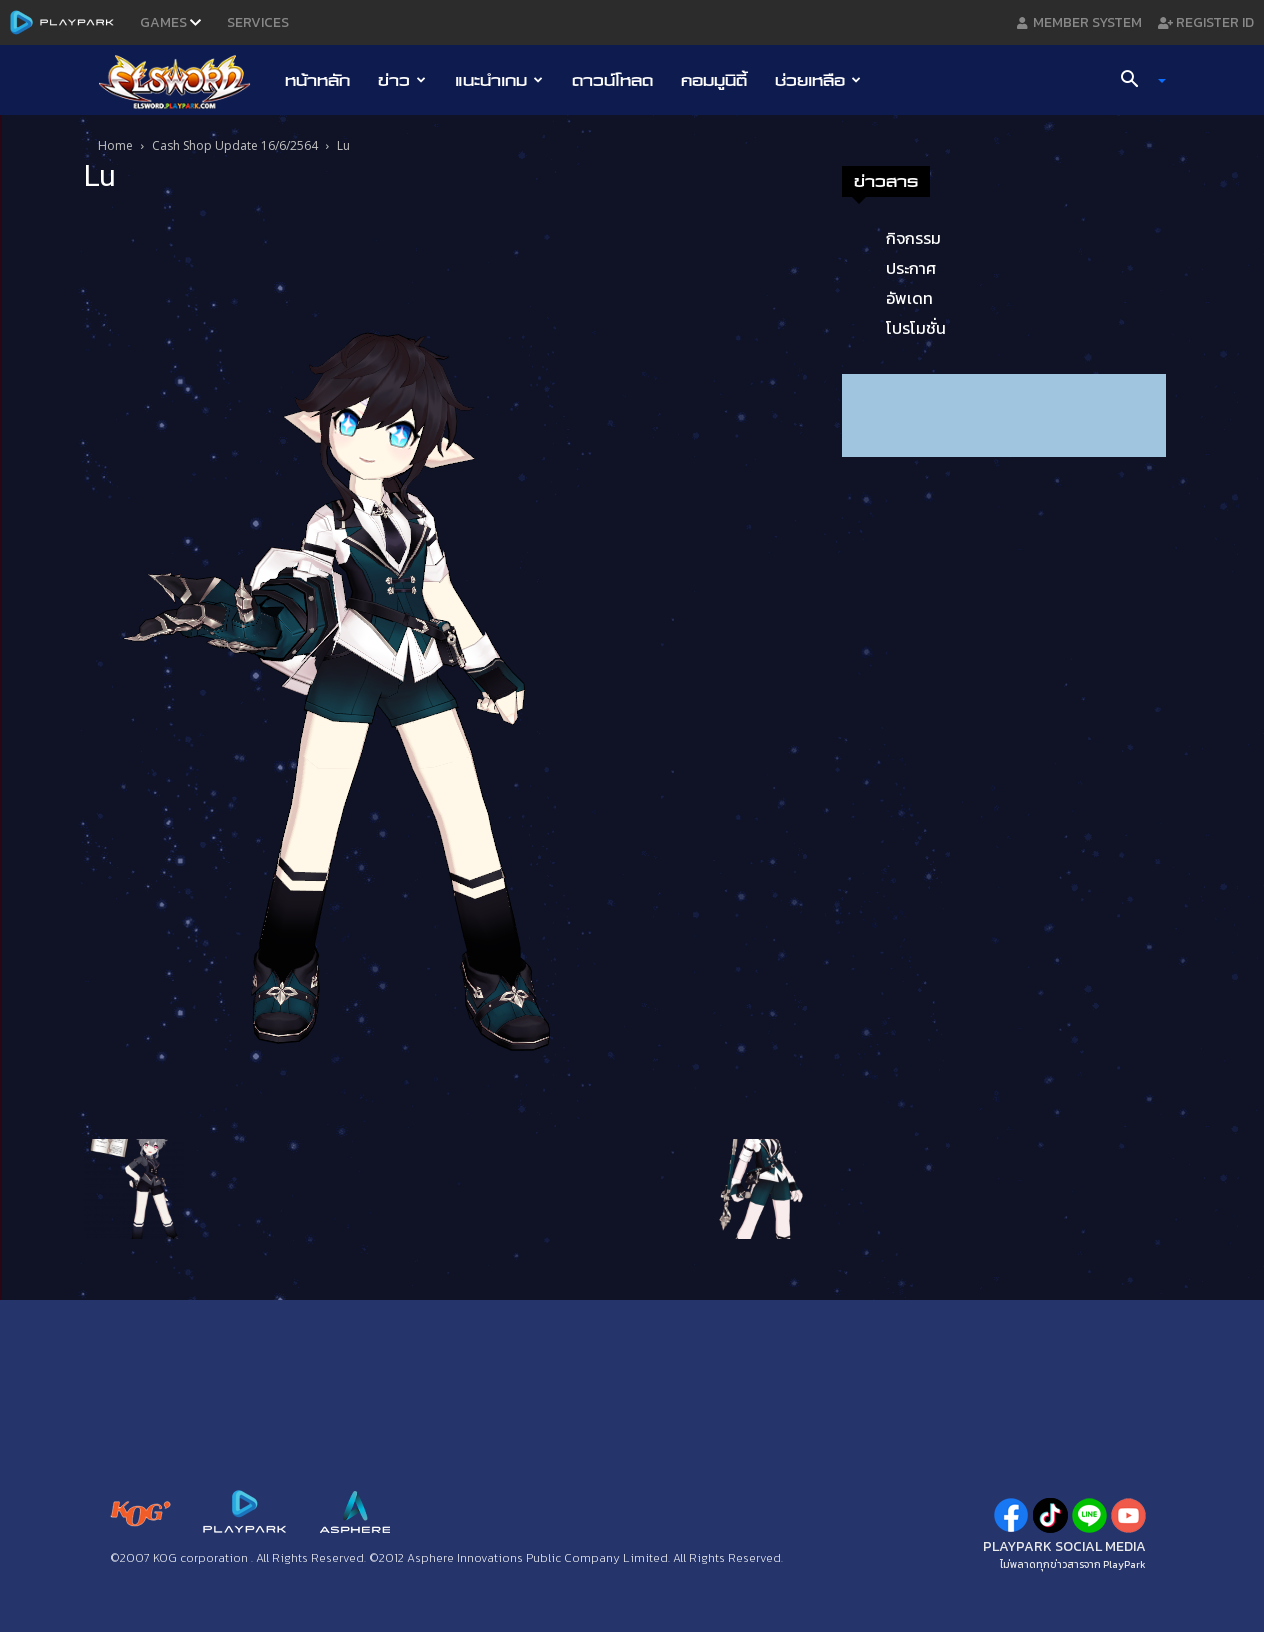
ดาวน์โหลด (612, 80)
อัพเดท (909, 298)
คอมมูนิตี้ (714, 80)
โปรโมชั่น (916, 328)
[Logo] (184, 81)
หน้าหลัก (317, 80)
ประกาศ (911, 268)
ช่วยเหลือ (818, 80)
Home (115, 145)
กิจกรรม (913, 238)
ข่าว (402, 80)
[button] (1136, 81)
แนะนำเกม (499, 80)
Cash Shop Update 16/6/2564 (235, 145)
